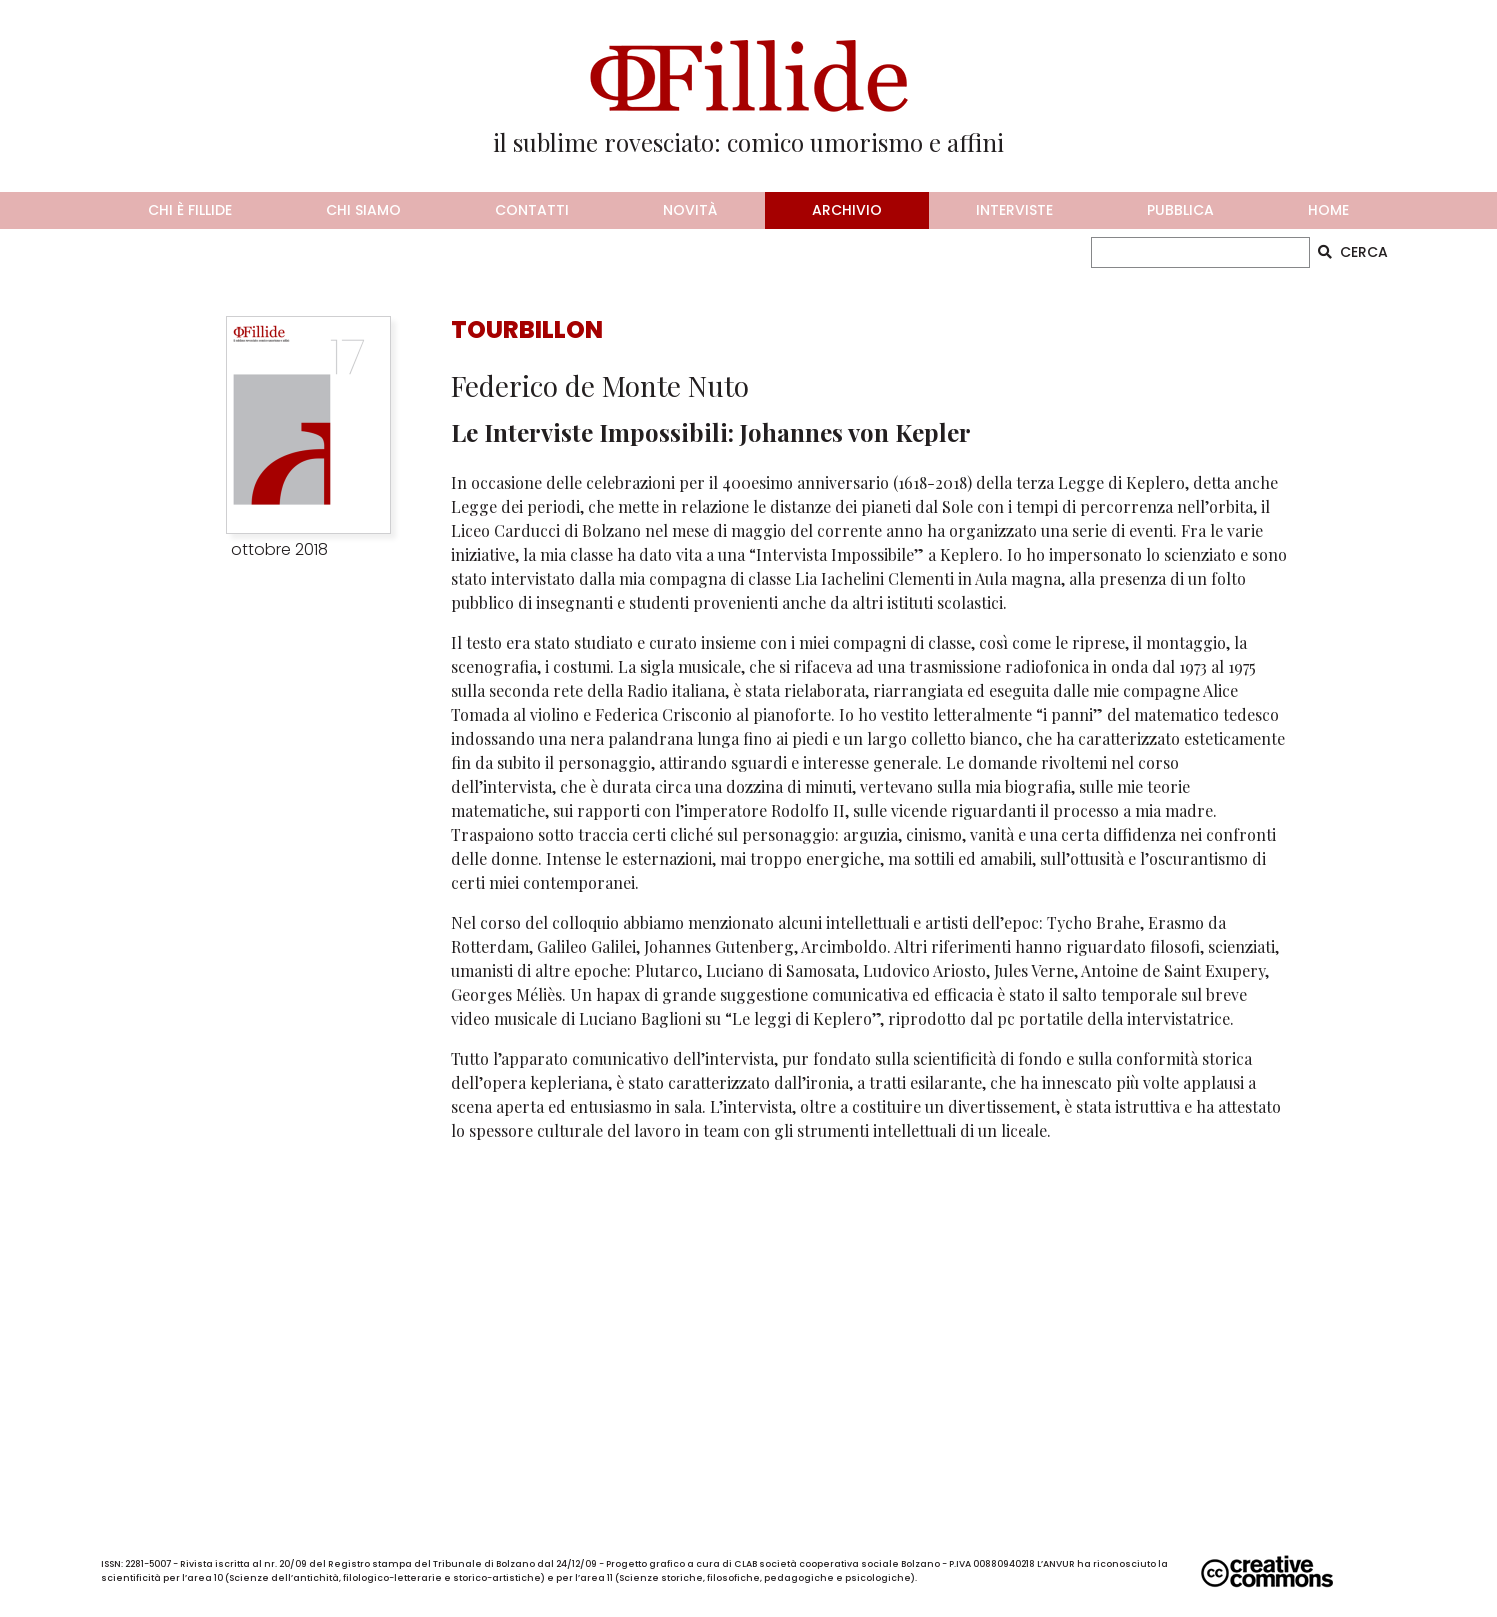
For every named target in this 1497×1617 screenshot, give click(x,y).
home (1328, 210)
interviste (1014, 210)
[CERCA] (1200, 252)
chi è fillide (190, 210)
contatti (532, 210)
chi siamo (363, 210)
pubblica (1180, 210)
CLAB (745, 1564)
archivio (847, 210)
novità (690, 210)
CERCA (1353, 252)
